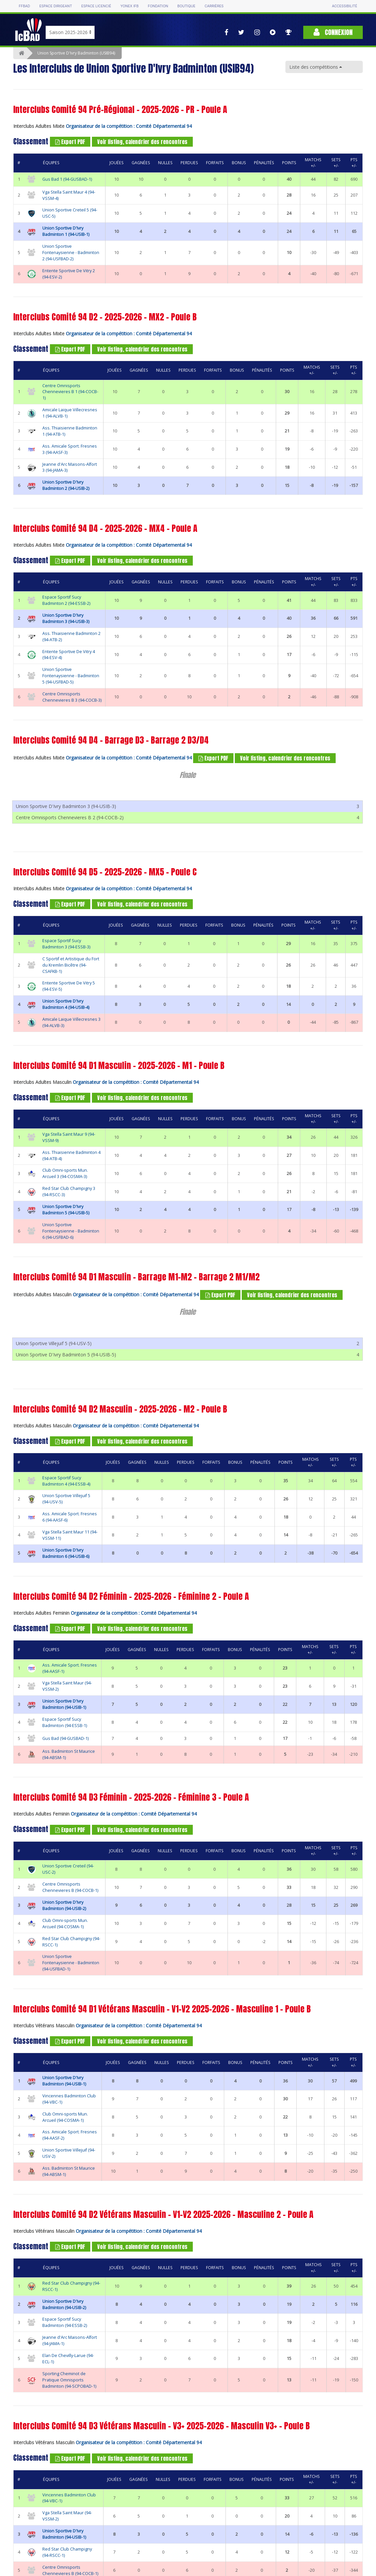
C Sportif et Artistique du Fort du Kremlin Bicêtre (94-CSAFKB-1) (70, 956)
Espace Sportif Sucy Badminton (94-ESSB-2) (64, 2305)
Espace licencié (96, 6)
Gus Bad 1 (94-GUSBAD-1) (67, 179)
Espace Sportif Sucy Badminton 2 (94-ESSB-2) (66, 600)
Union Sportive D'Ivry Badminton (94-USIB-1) (64, 1687)
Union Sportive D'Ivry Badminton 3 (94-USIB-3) (65, 618)
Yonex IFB (129, 6)
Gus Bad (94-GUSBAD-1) (65, 1721)
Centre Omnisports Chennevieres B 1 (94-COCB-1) (70, 392)
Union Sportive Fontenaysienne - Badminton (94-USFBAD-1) (70, 1945)
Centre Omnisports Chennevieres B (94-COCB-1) (70, 1870)
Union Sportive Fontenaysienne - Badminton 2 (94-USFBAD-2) (70, 252)
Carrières (214, 6)
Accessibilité (344, 6)
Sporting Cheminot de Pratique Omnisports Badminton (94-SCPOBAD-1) (69, 2362)
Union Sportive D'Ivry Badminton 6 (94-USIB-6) (65, 1536)
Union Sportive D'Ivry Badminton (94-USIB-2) (64, 1888)
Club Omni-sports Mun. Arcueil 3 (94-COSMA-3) (65, 1165)
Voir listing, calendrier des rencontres (142, 142)
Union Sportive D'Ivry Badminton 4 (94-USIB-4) (65, 996)
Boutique (186, 6)
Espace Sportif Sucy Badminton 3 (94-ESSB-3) (66, 935)
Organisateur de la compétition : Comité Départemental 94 (129, 126)
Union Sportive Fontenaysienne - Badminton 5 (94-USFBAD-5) (70, 676)
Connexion (333, 32)
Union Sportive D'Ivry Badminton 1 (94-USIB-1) (65, 231)
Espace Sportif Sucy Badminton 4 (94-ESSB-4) (66, 1463)
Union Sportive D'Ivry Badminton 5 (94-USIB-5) (65, 1201)
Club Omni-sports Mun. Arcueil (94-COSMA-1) (65, 1906)
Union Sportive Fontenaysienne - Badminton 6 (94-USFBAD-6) (70, 1222)
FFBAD (24, 6)
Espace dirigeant (55, 6)
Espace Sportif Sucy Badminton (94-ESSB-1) (64, 1705)
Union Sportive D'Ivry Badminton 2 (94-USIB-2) (65, 485)
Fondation (158, 6)
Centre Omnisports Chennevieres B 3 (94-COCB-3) (72, 697)
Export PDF (70, 142)
